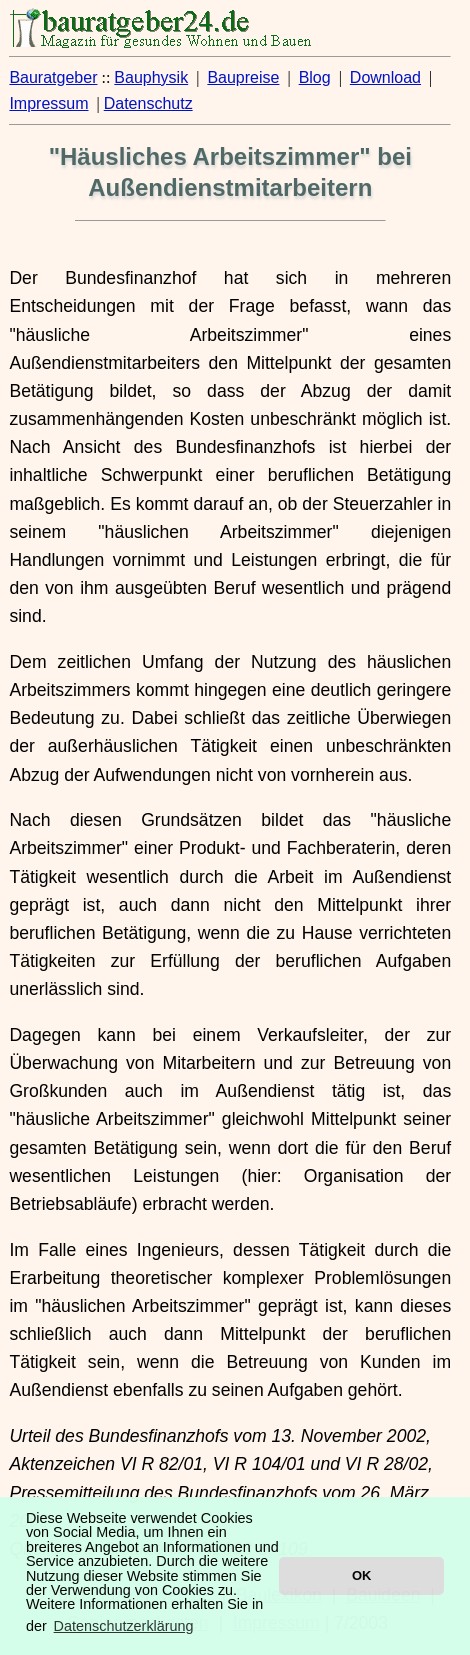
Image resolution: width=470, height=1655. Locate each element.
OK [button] (361, 1575)
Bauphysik (151, 77)
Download (385, 77)
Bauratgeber (53, 77)
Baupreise (243, 77)
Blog (315, 77)
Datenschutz (148, 103)
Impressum (48, 103)
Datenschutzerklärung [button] (124, 1626)
